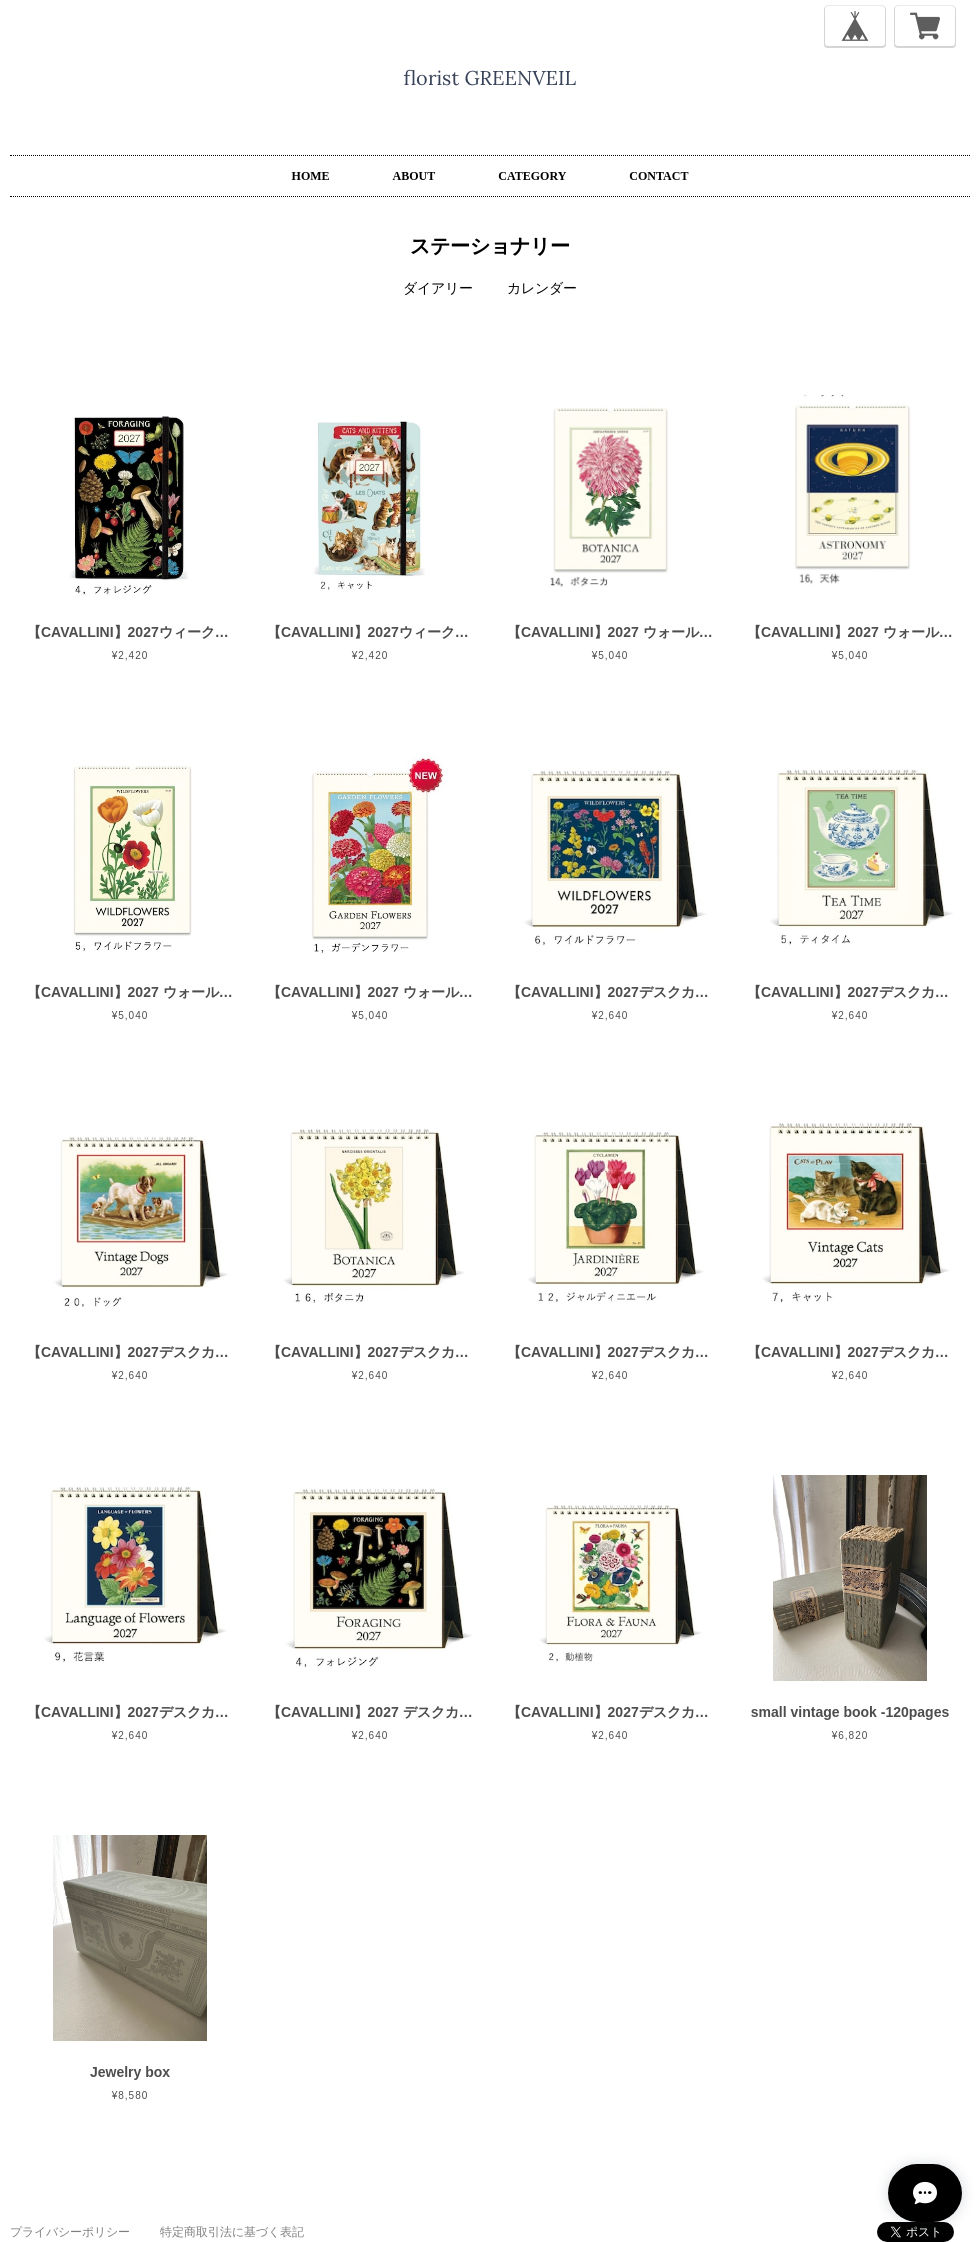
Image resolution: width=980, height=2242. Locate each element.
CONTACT (658, 176)
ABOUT (414, 176)
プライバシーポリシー (70, 2232)
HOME (311, 176)
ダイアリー (438, 288)
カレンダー (542, 288)
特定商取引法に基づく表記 (232, 2232)
